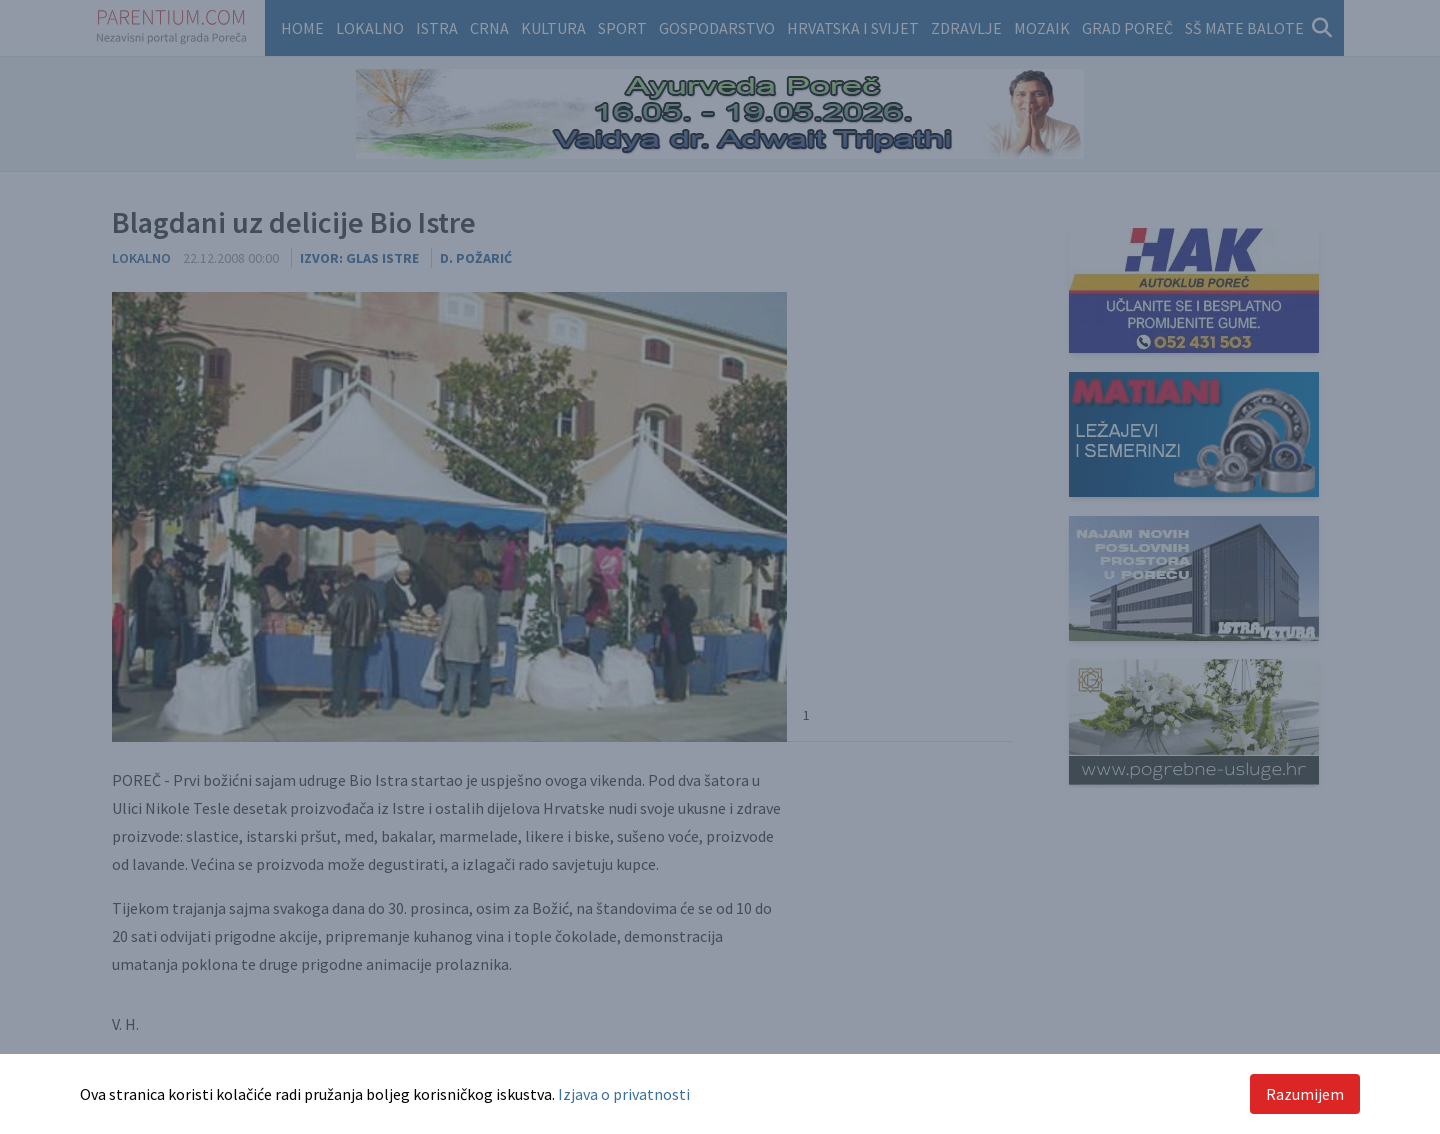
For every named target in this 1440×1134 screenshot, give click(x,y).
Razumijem (1305, 1094)
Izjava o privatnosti (624, 1094)
